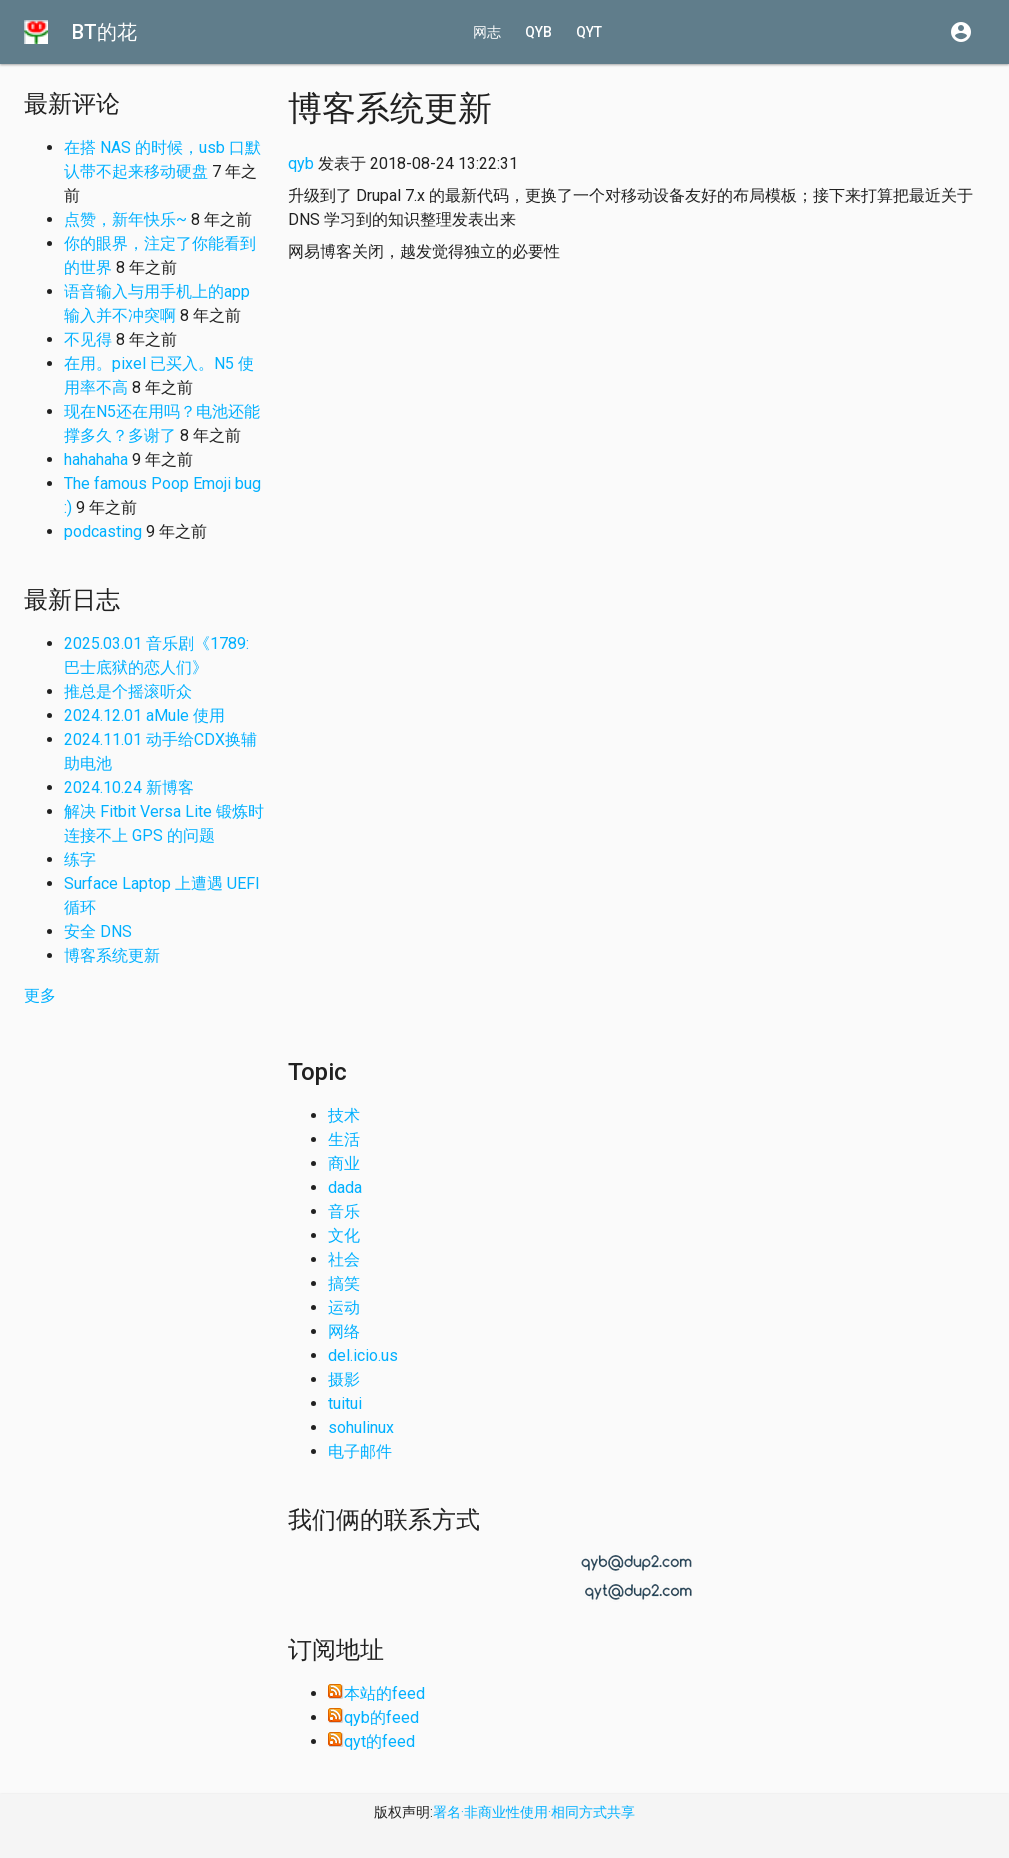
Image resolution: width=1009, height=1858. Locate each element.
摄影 (344, 1379)
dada (345, 1187)
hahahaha (96, 459)
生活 (344, 1139)
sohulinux (361, 1427)
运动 (344, 1307)
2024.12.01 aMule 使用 (144, 715)
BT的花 (104, 32)
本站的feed (376, 1693)
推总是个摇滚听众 (128, 691)
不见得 (88, 339)
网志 (487, 32)
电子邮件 (360, 1451)
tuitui (345, 1403)
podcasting (103, 531)
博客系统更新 (112, 955)
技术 (344, 1115)
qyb (538, 32)
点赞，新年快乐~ (125, 219)
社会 (344, 1259)
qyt (589, 32)
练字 (80, 859)
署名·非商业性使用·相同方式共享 (534, 1812)
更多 (40, 995)
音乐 (344, 1211)
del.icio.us (363, 1355)
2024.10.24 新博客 (129, 787)
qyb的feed (373, 1717)
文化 (344, 1235)
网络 (344, 1331)
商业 (344, 1163)
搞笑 (344, 1283)
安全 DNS (98, 931)
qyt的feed (371, 1741)
